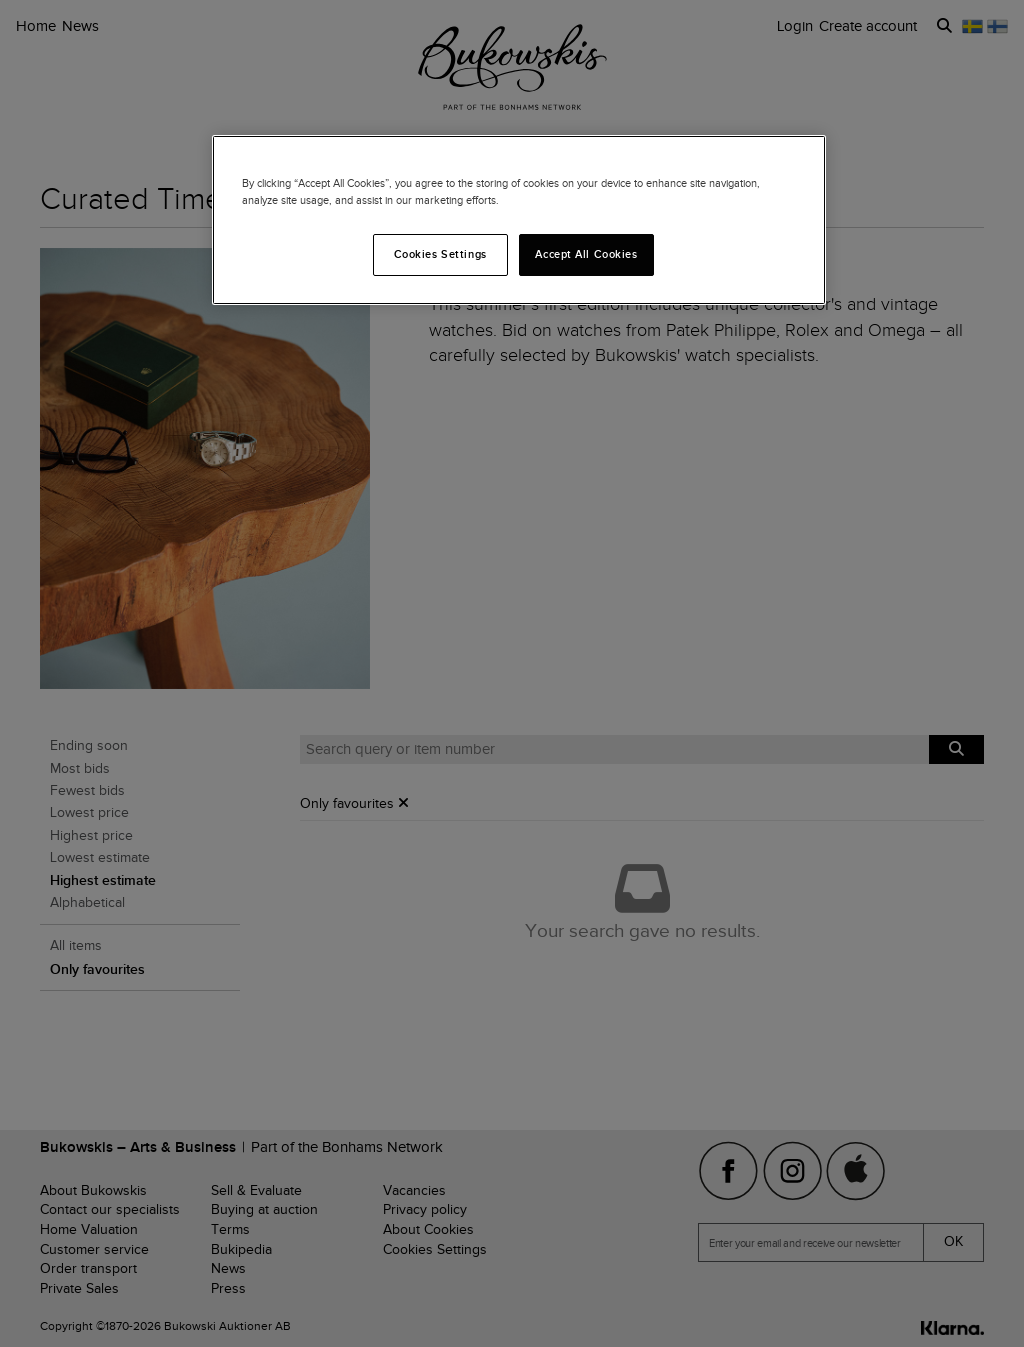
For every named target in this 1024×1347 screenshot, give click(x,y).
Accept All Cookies (586, 254)
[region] (519, 220)
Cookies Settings (440, 254)
